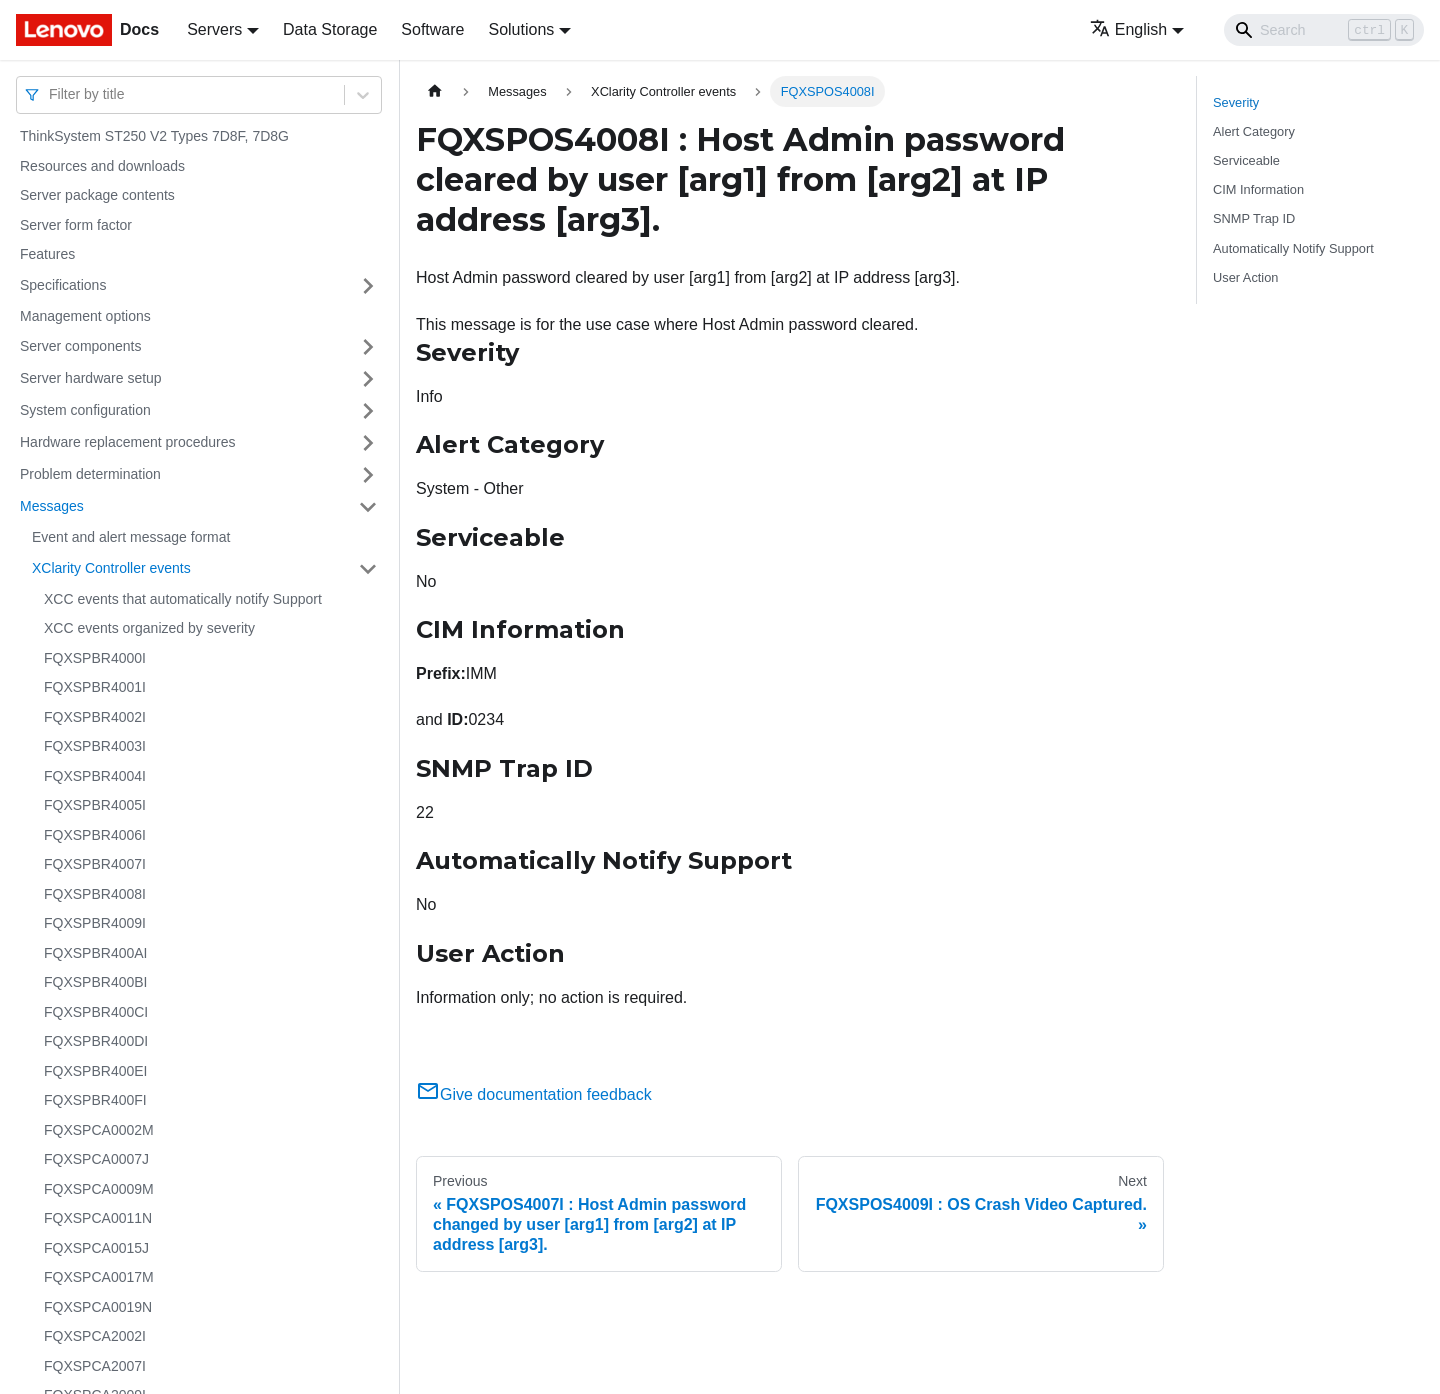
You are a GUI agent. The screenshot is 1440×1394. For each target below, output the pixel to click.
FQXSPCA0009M (99, 1189)
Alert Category (1254, 131)
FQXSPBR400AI (96, 953)
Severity (1236, 102)
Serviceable (1246, 160)
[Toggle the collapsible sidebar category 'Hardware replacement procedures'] (368, 443)
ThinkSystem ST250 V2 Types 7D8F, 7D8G (154, 136)
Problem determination (90, 474)
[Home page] (435, 91)
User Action (1245, 277)
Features (47, 254)
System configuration (85, 410)
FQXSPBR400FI (95, 1100)
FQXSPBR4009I (95, 923)
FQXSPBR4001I (95, 687)
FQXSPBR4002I (95, 717)
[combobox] (51, 94)
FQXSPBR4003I (95, 746)
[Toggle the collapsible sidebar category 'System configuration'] (368, 411)
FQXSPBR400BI (96, 982)
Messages (52, 506)
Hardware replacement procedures (128, 442)
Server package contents (97, 195)
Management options (85, 316)
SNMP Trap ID (1254, 218)
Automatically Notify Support (1293, 248)
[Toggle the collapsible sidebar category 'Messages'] (368, 507)
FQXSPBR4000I (95, 658)
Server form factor (76, 225)
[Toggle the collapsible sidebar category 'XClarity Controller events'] (368, 569)
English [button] (1128, 29)
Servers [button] (214, 29)
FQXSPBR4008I (95, 894)
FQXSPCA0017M (99, 1277)
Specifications (63, 285)
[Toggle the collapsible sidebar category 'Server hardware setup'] (368, 379)
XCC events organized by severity (149, 628)
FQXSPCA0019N (98, 1307)
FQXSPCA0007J (96, 1159)
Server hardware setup (91, 378)
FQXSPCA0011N (98, 1218)
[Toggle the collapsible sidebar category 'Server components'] (368, 347)
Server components (80, 346)
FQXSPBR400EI (96, 1071)
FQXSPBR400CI (96, 1012)
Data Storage (330, 29)
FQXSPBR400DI (96, 1041)
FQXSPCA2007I (95, 1366)
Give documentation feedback (534, 1094)
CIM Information (1258, 189)
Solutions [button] (521, 29)
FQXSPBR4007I (95, 864)
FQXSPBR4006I (95, 835)
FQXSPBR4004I (95, 776)
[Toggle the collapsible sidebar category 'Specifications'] (368, 286)
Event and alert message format (131, 537)
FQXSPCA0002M (99, 1130)
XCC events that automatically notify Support (183, 599)
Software (432, 29)
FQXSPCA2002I (95, 1336)
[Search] (1324, 30)
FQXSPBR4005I (95, 805)
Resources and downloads (102, 166)
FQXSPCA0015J (96, 1248)
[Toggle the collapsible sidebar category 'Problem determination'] (368, 475)
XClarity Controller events (111, 568)
